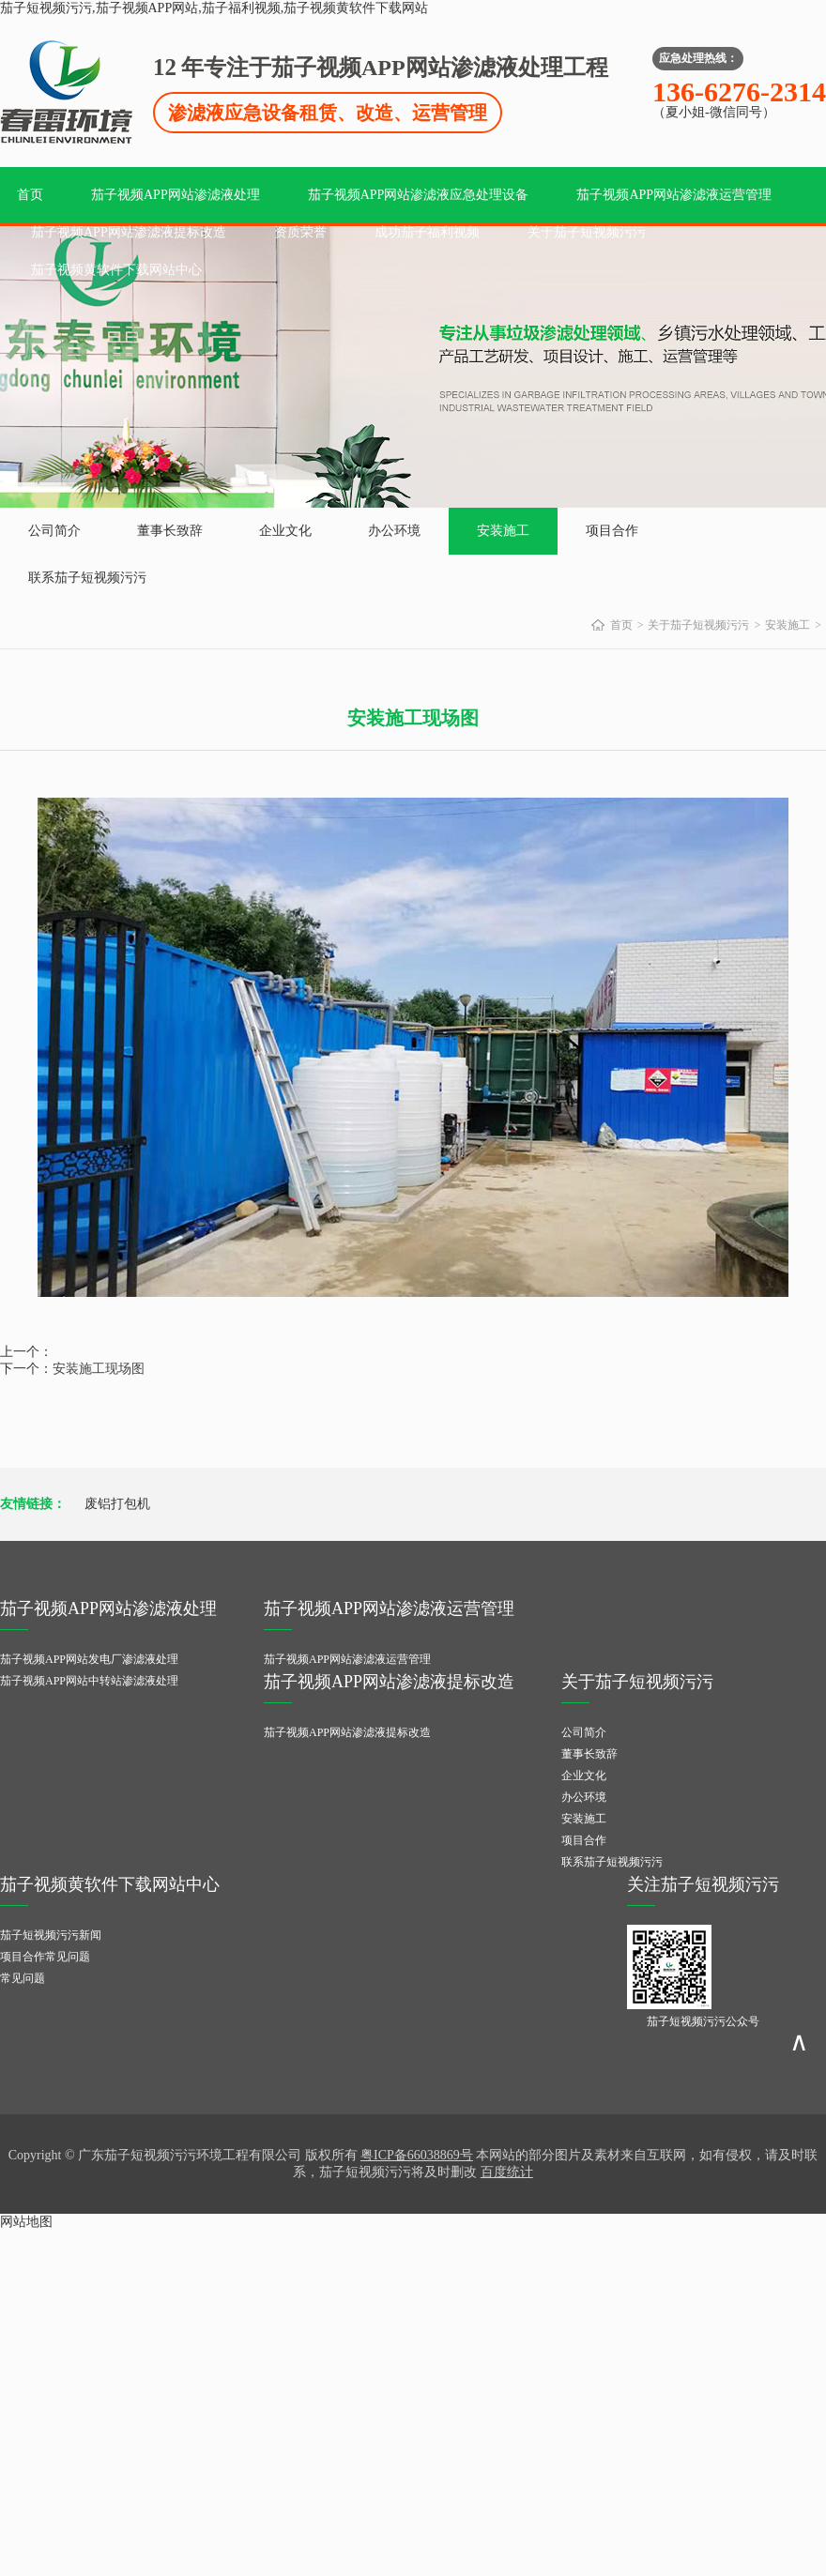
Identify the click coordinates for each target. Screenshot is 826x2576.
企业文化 (285, 531)
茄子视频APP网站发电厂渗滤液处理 (89, 1659)
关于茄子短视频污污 (587, 232)
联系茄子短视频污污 (87, 578)
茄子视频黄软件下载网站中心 (116, 270)
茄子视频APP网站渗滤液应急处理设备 (418, 195)
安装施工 (503, 531)
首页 (30, 195)
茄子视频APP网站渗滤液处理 (175, 195)
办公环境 (394, 531)
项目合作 (612, 531)
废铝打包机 (117, 1504)
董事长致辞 (170, 531)
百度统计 (507, 2172)
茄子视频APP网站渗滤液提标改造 (128, 232)
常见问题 (22, 1978)
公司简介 (54, 531)
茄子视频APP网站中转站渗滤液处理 (89, 1680)
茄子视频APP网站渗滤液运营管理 (674, 195)
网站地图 (26, 2222)
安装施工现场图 (99, 1369)
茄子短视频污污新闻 (50, 1935)
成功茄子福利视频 (427, 232)
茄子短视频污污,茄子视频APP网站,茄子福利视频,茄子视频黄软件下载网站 (214, 8)
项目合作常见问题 (45, 1956)
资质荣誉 (300, 232)
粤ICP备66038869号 (416, 2155)
